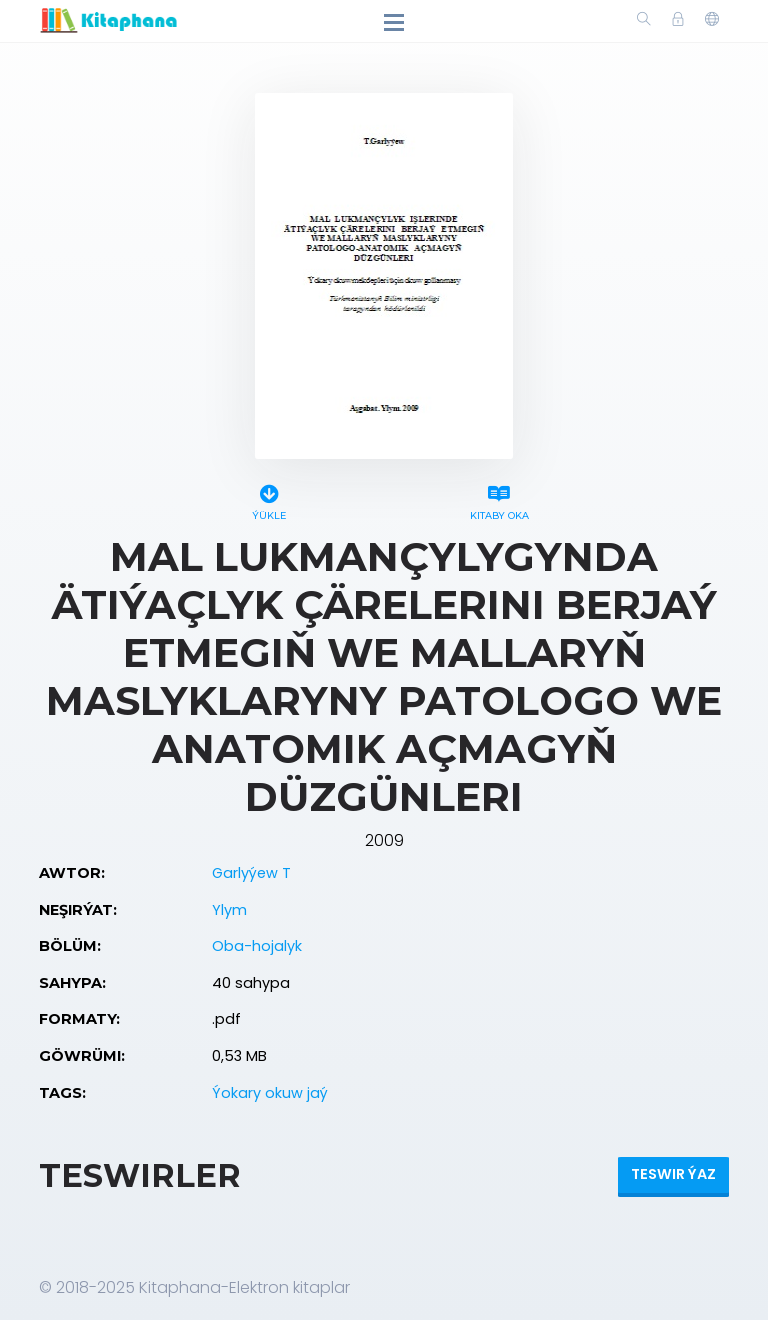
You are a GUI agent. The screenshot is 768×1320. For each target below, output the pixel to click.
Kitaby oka (499, 499)
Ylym (229, 910)
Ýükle (269, 499)
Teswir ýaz (673, 1174)
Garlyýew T (251, 873)
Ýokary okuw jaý (270, 1093)
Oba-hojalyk (257, 946)
